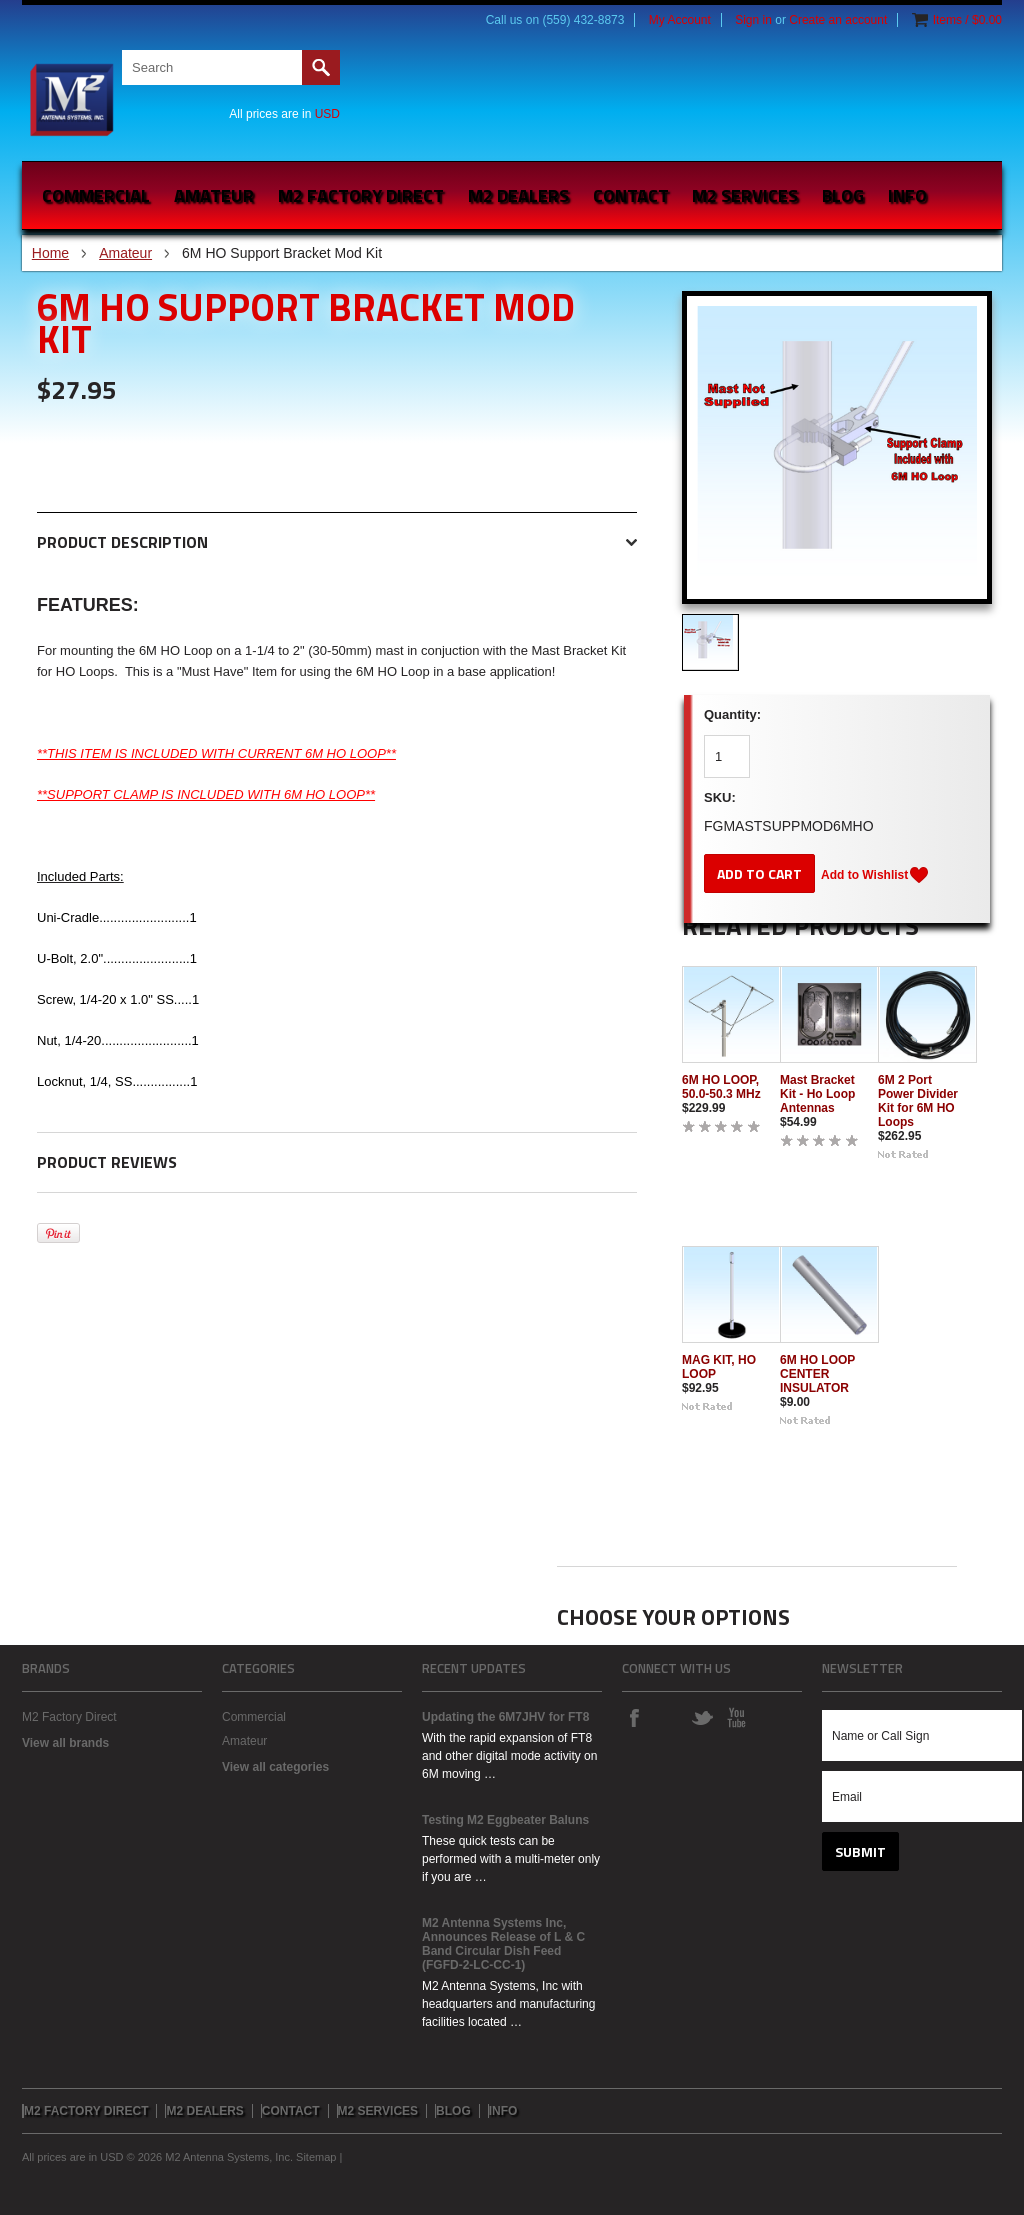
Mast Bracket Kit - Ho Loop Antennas (817, 1094)
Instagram (668, 1717)
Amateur (214, 195)
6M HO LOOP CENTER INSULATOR (817, 1374)
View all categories (275, 1767)
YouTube (736, 1717)
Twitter (702, 1717)
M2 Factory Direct (69, 1717)
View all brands (65, 1743)
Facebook (634, 1717)
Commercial (96, 195)
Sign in (753, 20)
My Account (680, 20)
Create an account (838, 20)
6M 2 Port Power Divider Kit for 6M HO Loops (918, 1101)
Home (50, 253)
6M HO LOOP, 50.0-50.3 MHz (721, 1087)
